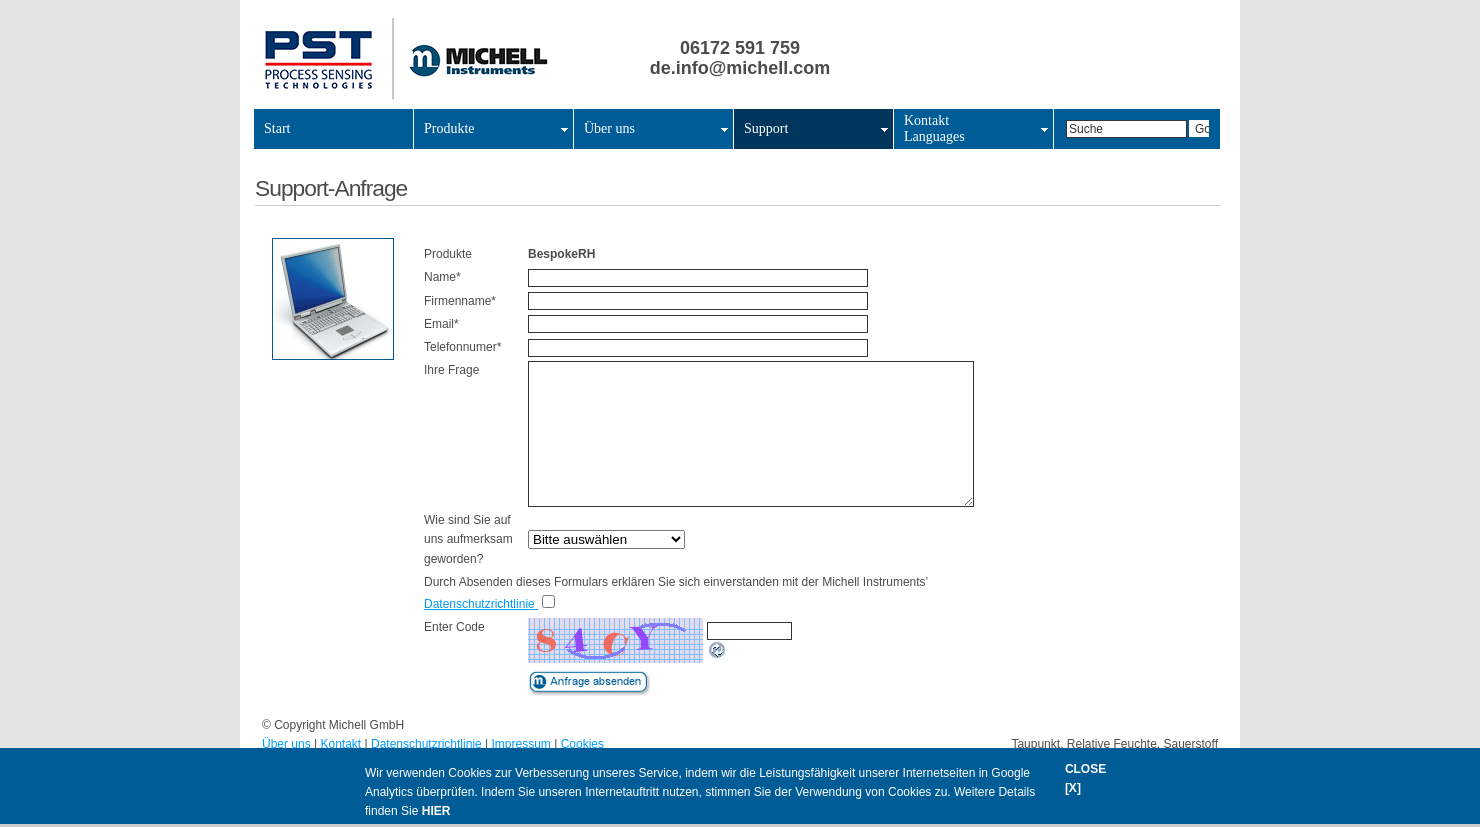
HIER (436, 811)
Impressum (521, 744)
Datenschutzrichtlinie (481, 604)
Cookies (582, 744)
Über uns (286, 744)
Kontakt (341, 744)
